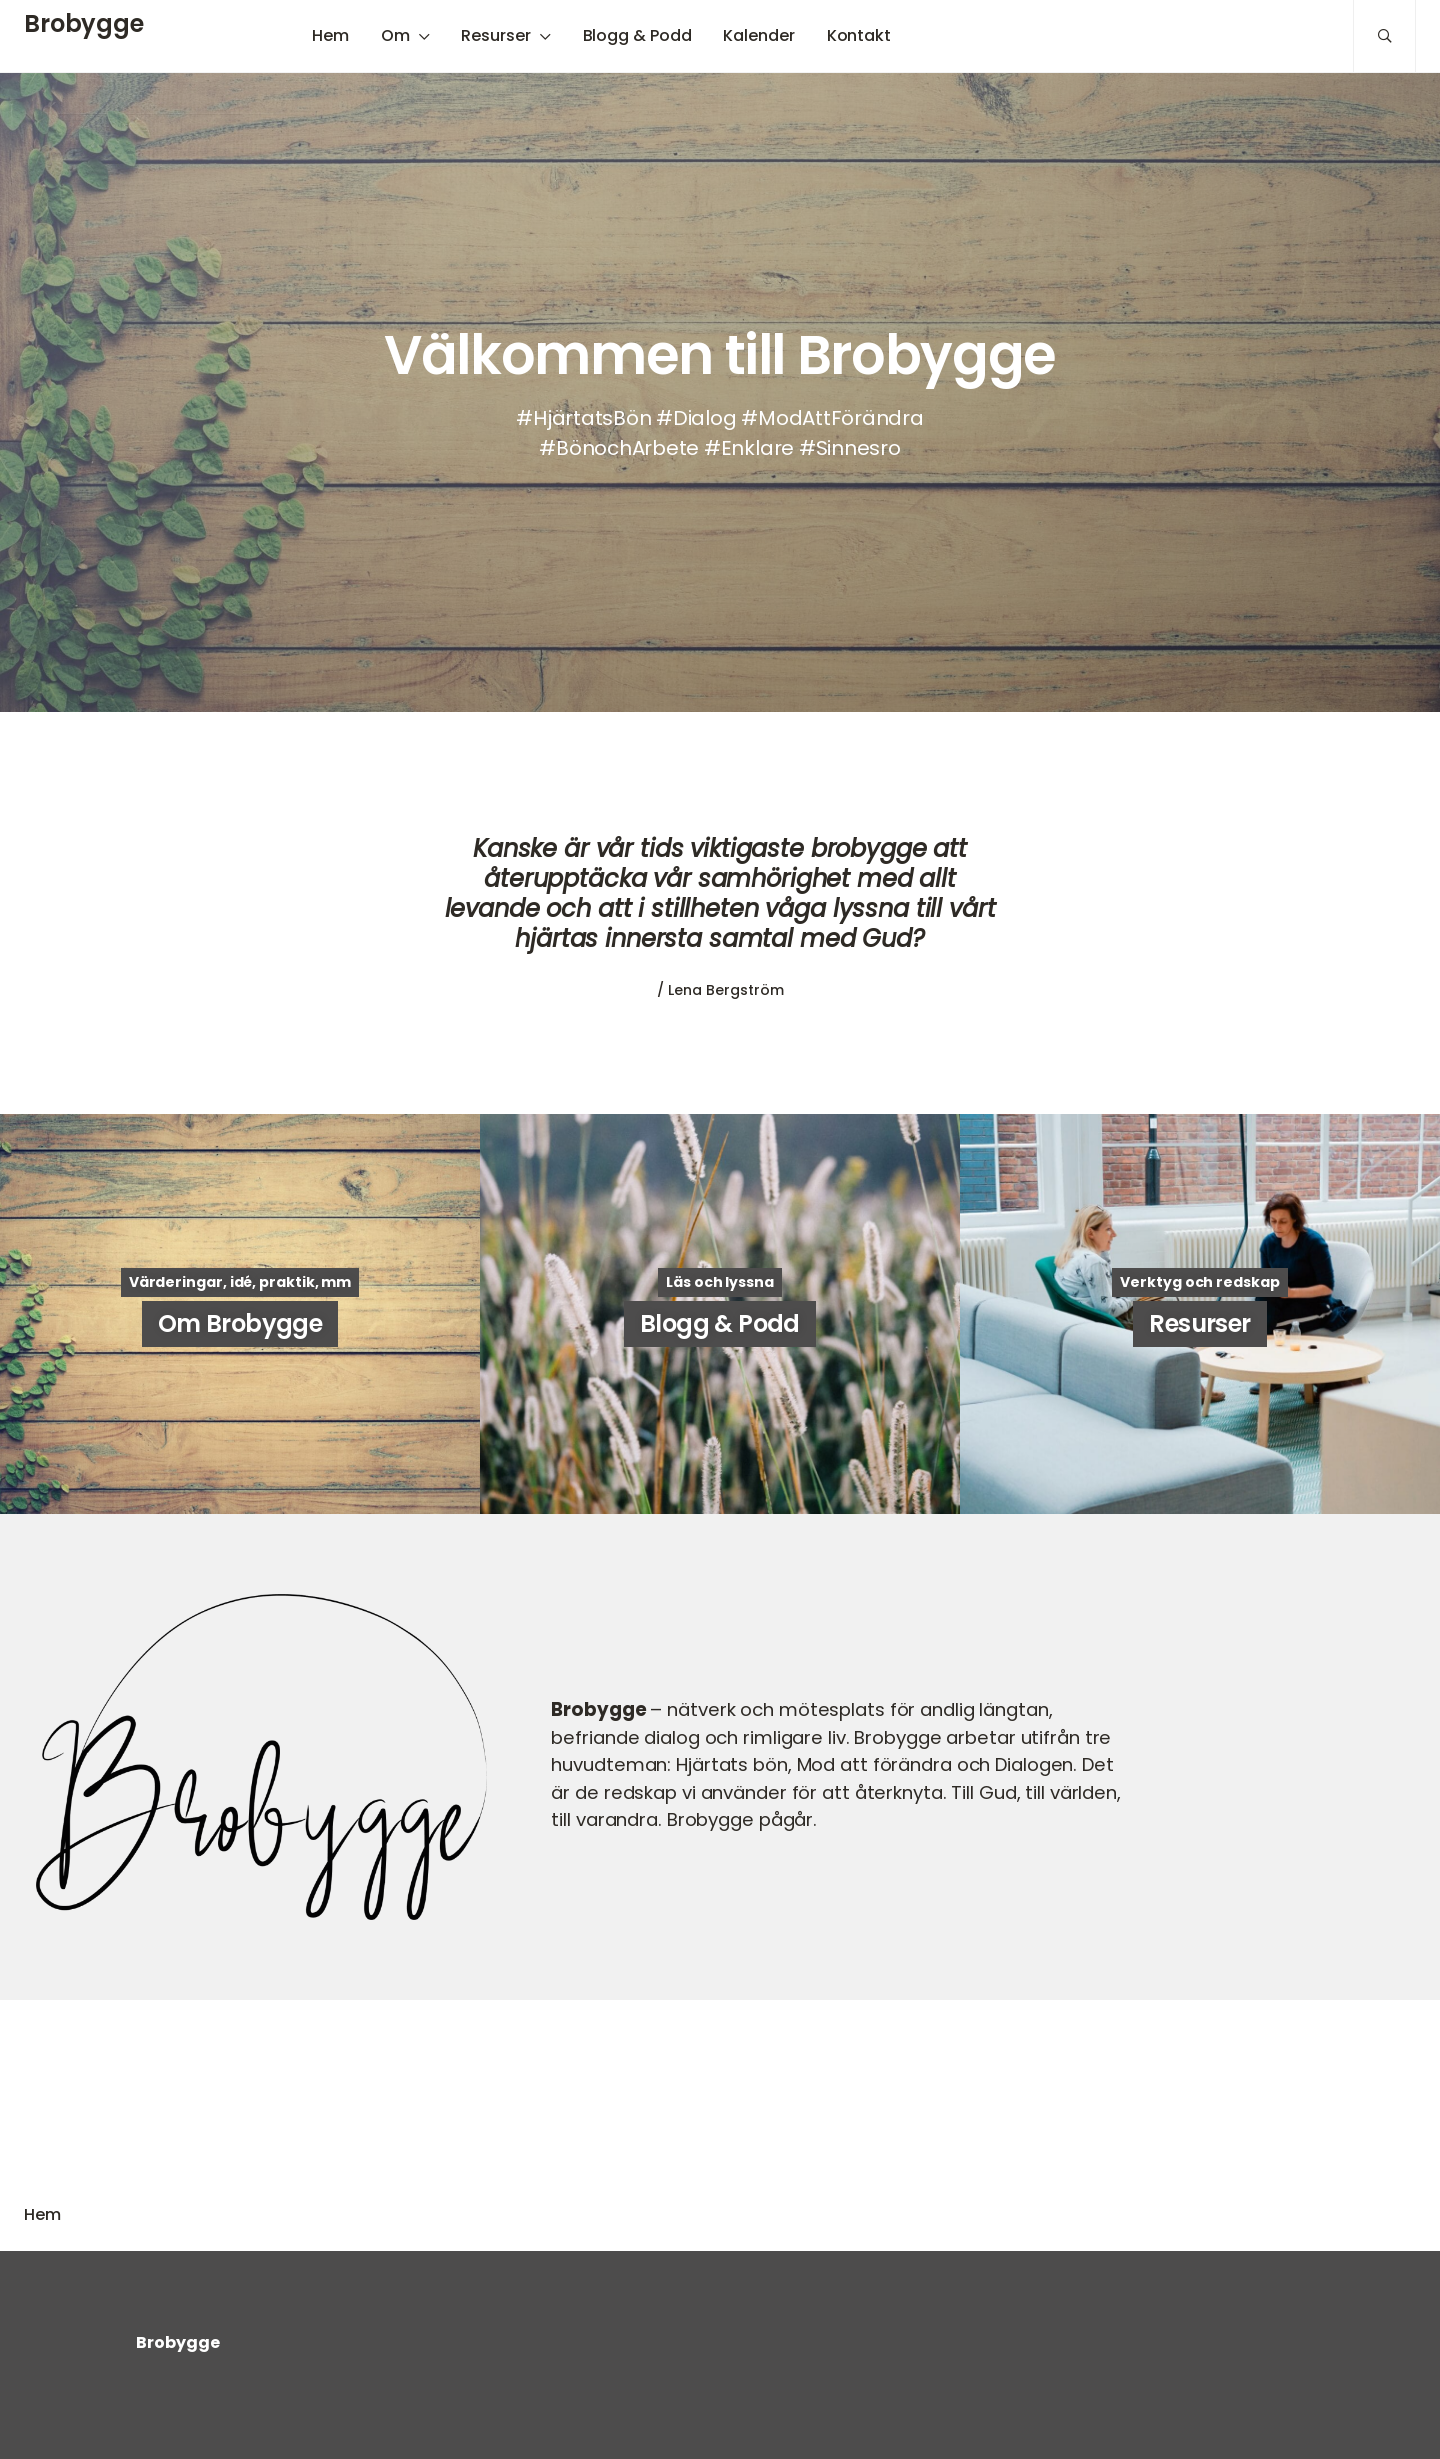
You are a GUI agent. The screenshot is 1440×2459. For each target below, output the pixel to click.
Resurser (495, 35)
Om (395, 35)
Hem (330, 35)
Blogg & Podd (637, 35)
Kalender (758, 35)
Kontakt (859, 35)
